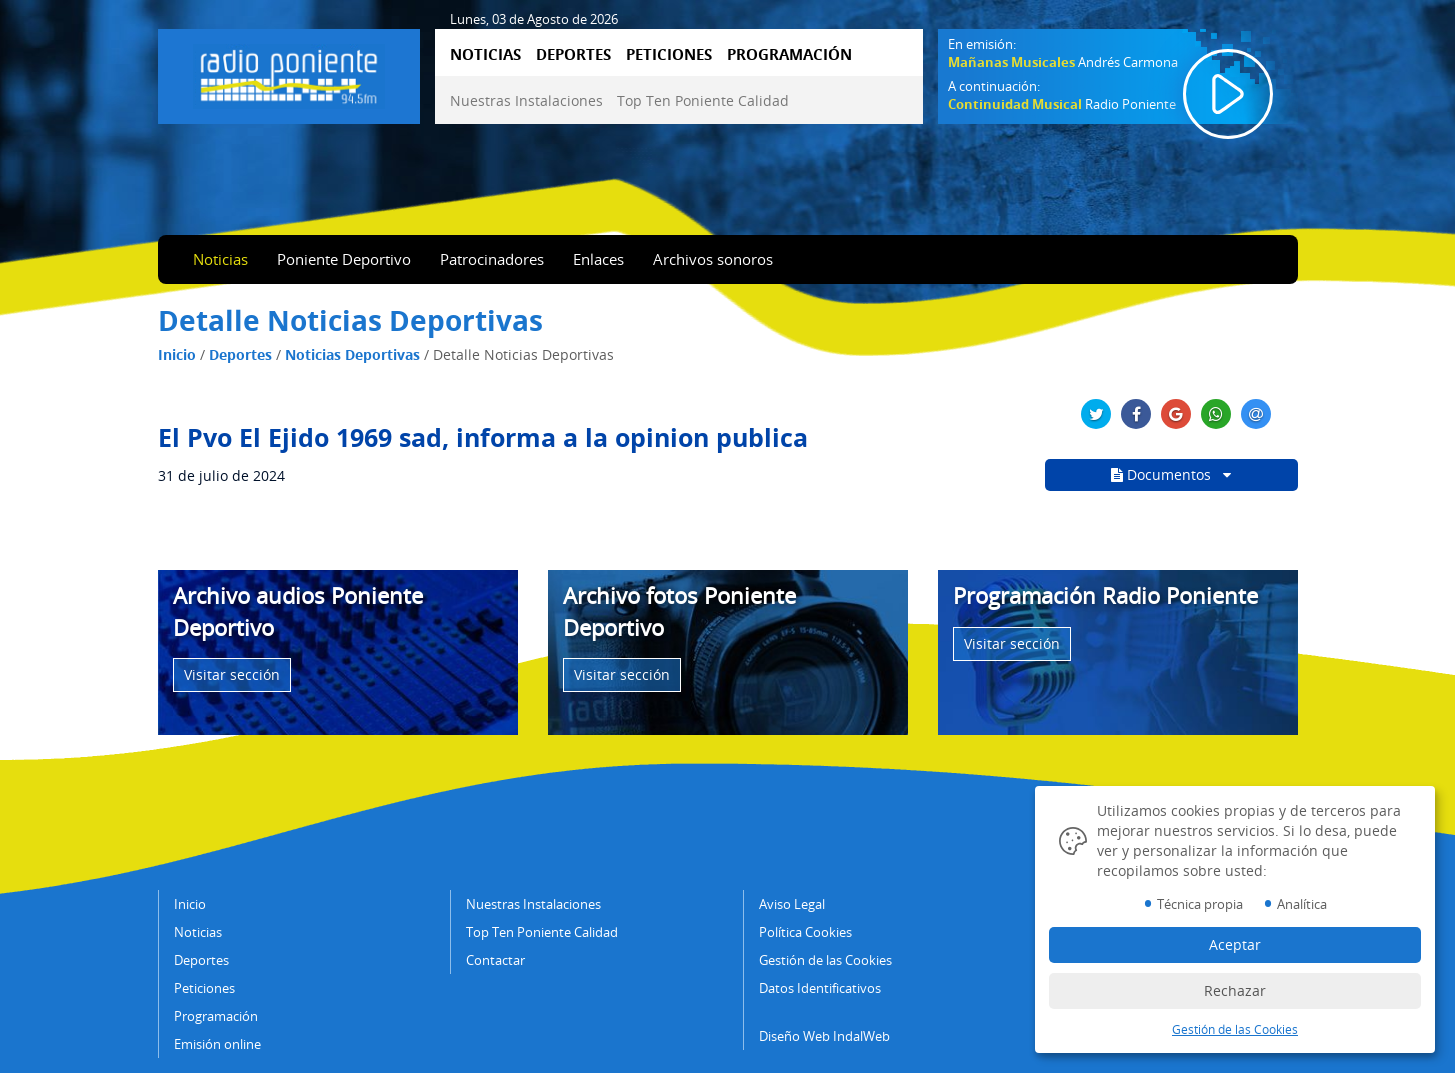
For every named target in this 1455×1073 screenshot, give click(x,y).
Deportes (240, 354)
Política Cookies (805, 932)
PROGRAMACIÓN (789, 54)
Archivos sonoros (713, 259)
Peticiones (204, 988)
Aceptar (1235, 944)
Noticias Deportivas (352, 354)
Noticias (220, 259)
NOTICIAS (485, 54)
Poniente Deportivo (344, 259)
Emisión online (217, 1044)
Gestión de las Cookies (825, 960)
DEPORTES (573, 54)
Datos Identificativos (820, 988)
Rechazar (1235, 990)
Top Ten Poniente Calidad (703, 100)
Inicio (177, 354)
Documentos (1171, 474)
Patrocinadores (492, 259)
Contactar (495, 960)
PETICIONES (669, 54)
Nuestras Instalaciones (526, 100)
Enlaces (598, 259)
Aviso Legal (792, 904)
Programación (216, 1016)
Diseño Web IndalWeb (824, 1036)
